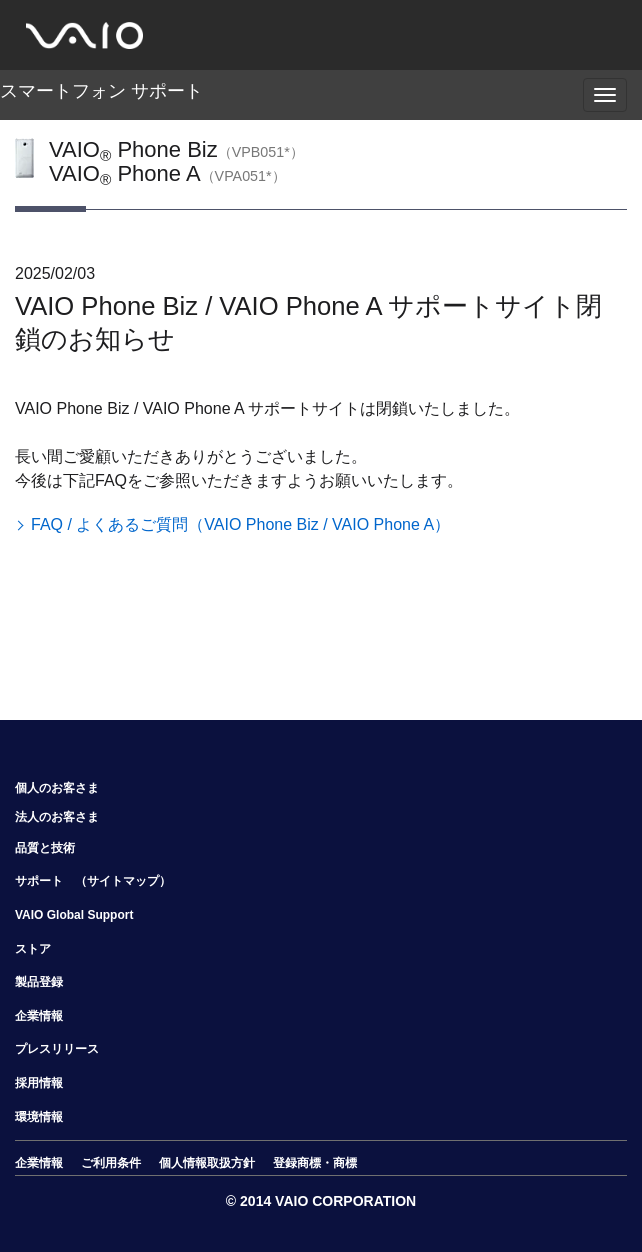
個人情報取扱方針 (207, 1163)
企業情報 (39, 1016)
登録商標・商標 (315, 1163)
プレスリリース (57, 1049)
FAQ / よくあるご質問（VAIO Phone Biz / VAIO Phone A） (240, 524)
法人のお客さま (57, 817)
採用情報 (39, 1083)
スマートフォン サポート (101, 91)
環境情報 (39, 1117)
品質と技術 (45, 848)
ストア (33, 949)
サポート (39, 881)
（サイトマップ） (123, 881)
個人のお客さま (57, 788)
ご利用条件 (111, 1163)
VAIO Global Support (74, 915)
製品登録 (39, 982)
